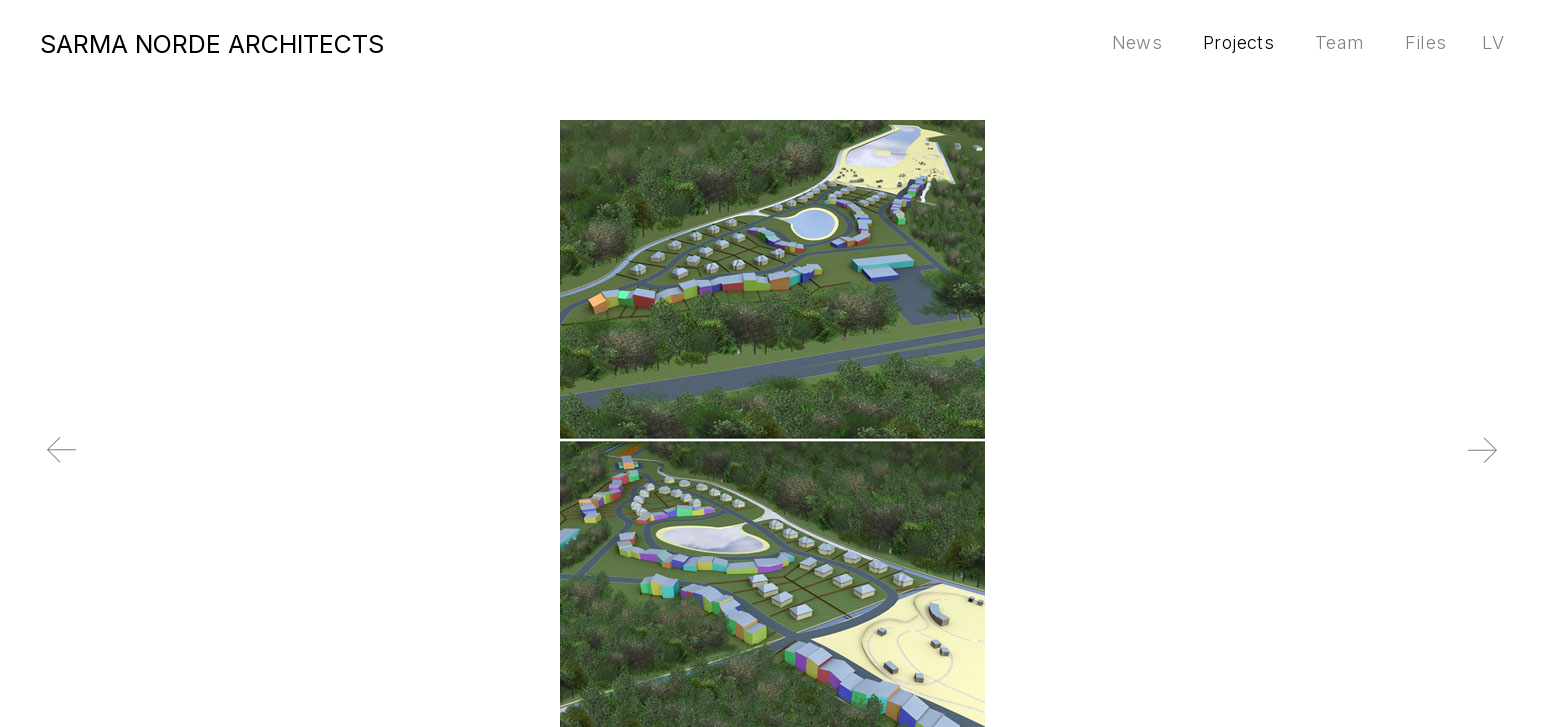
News (1137, 42)
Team (1339, 42)
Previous (132, 466)
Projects (1238, 42)
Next (1412, 466)
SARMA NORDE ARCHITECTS (212, 44)
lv (1493, 42)
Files (1425, 42)
